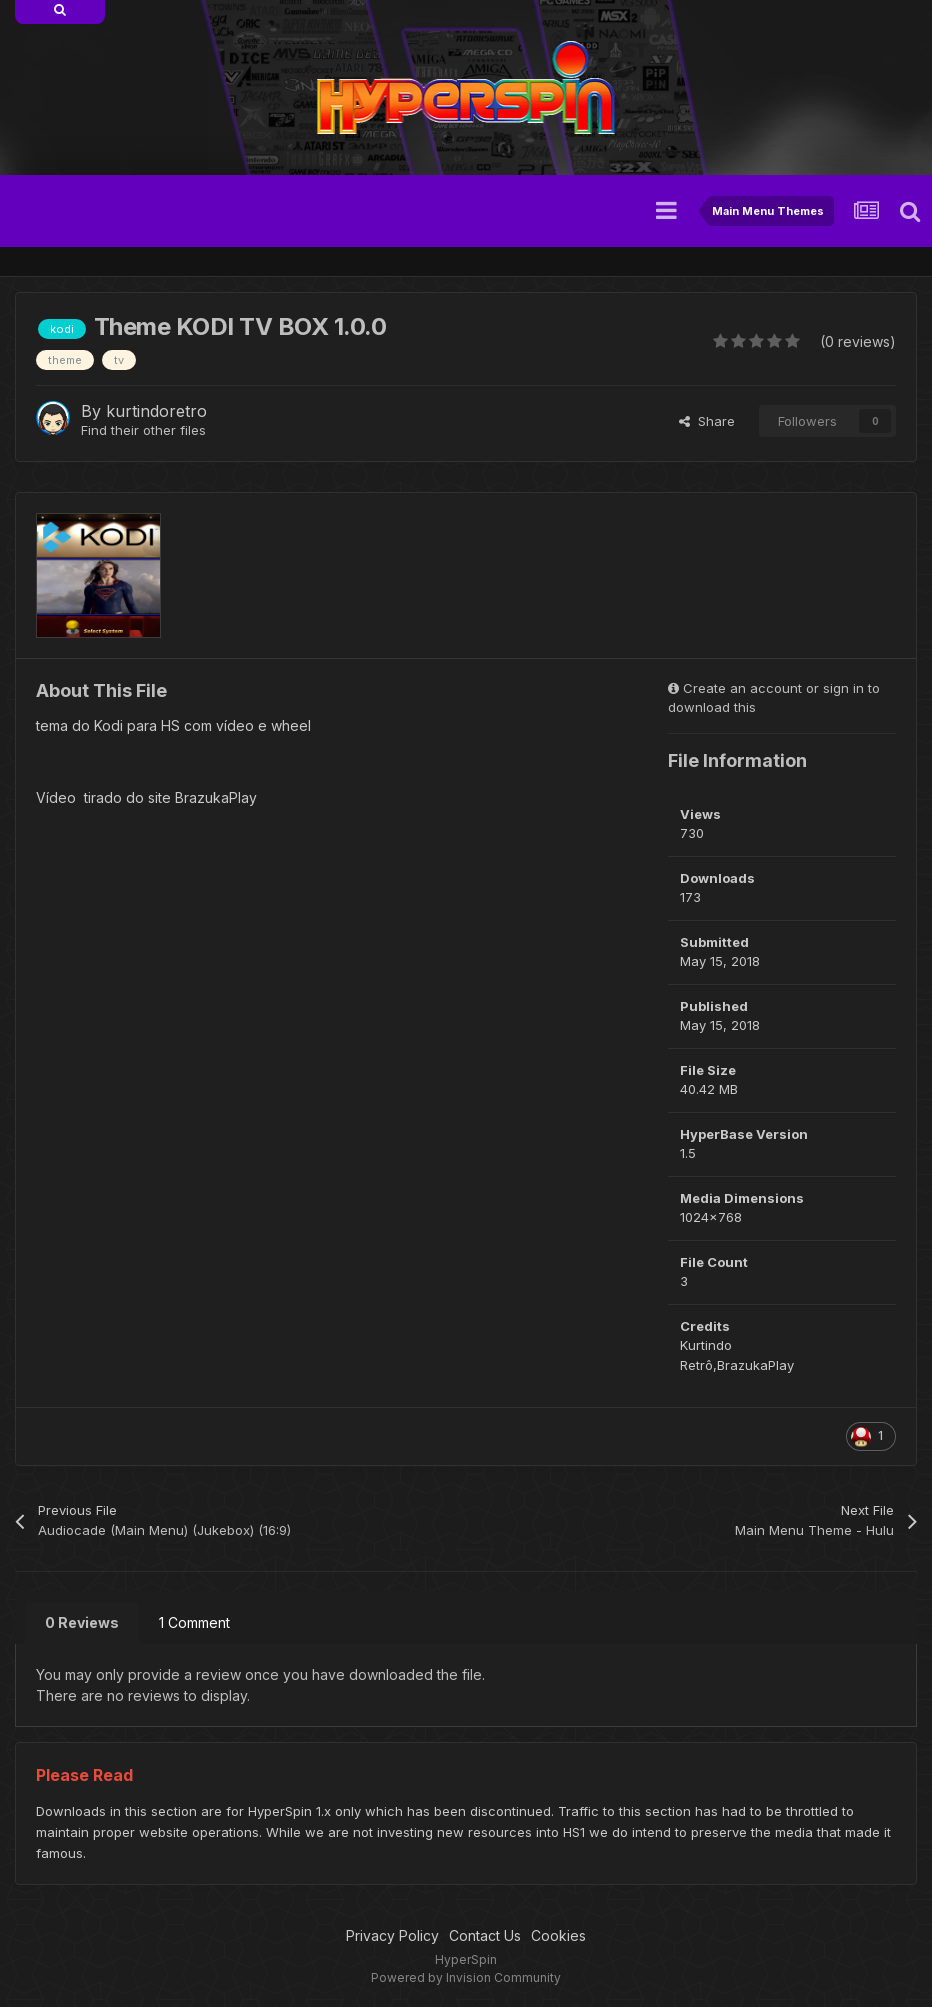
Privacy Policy (392, 1935)
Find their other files (143, 430)
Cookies (558, 1935)
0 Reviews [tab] (82, 1622)
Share (707, 421)
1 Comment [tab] (194, 1622)
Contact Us (485, 1935)
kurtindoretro (156, 411)
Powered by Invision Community (466, 1977)
